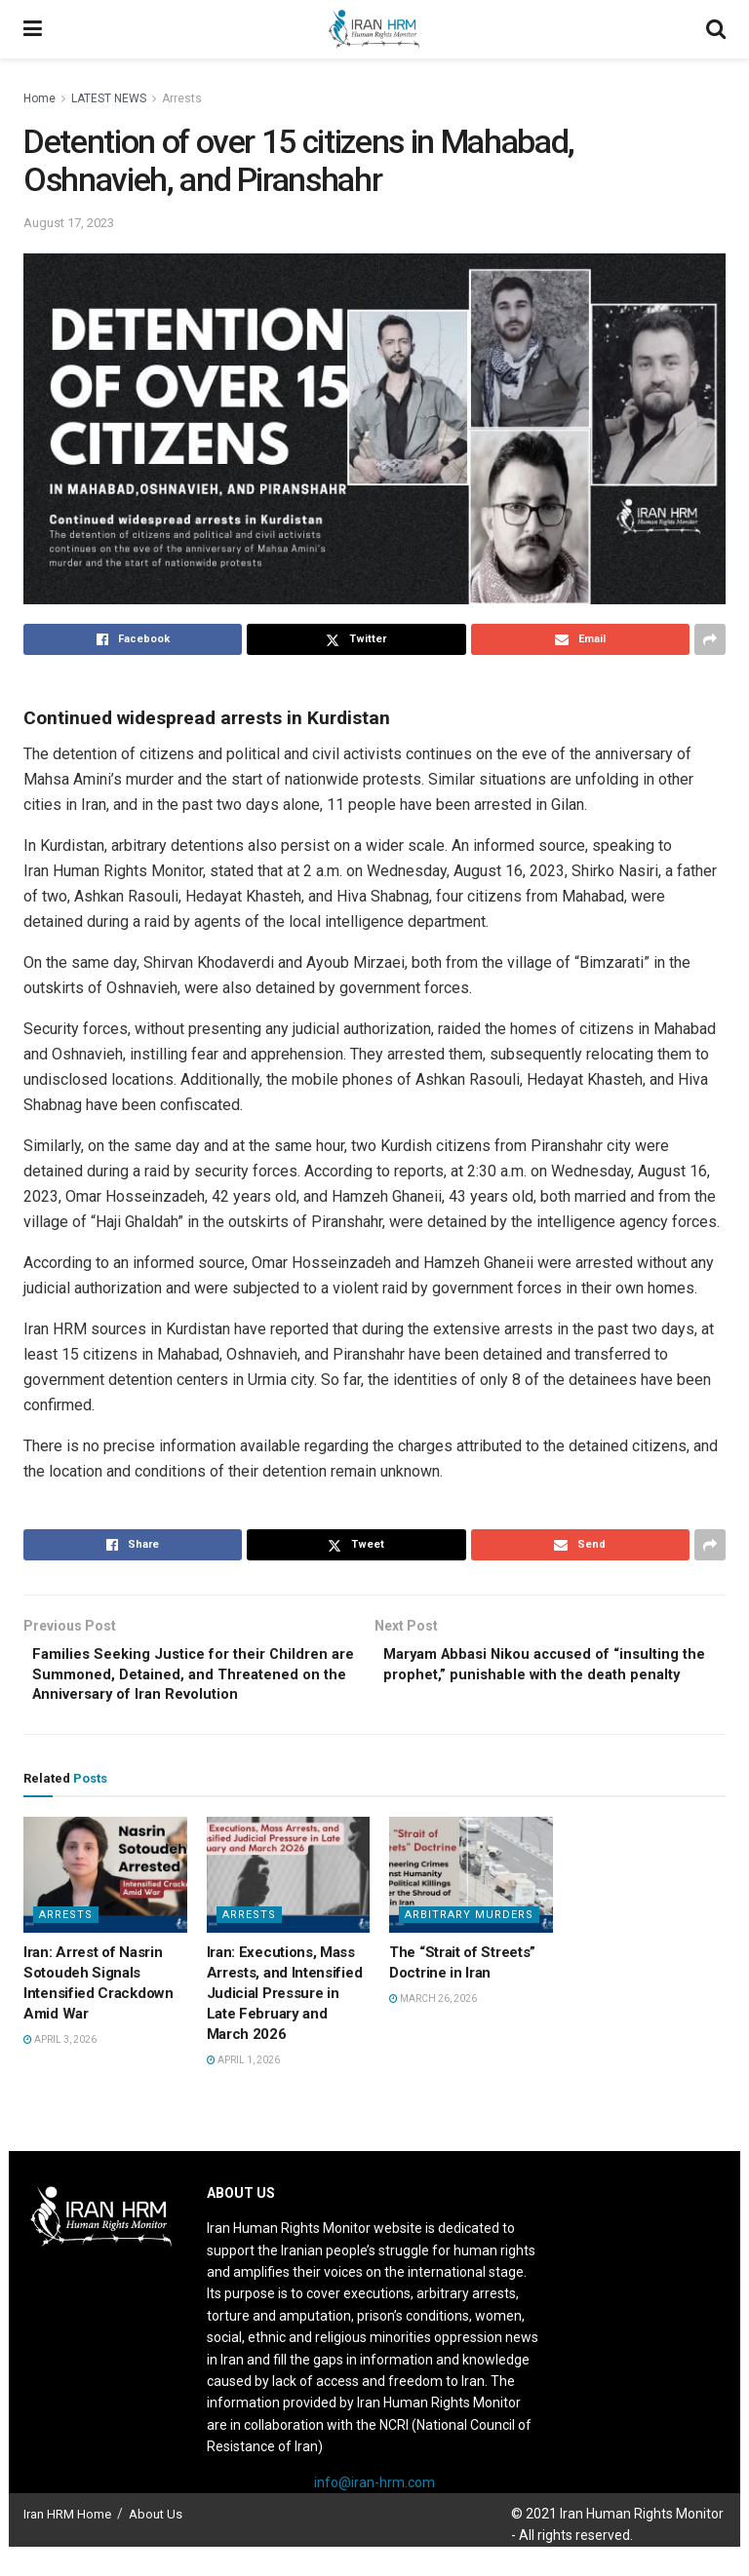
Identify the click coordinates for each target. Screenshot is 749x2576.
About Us (155, 2544)
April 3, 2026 (60, 2069)
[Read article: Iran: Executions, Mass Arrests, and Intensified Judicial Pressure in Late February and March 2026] (289, 1904)
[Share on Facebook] (132, 639)
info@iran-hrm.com (374, 2511)
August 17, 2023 (68, 222)
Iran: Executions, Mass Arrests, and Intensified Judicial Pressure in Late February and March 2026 (285, 2023)
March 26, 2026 (433, 2028)
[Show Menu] (32, 29)
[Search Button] (716, 29)
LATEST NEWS (108, 98)
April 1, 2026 (243, 2090)
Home (39, 98)
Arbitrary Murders (469, 1945)
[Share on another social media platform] (710, 639)
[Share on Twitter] (356, 639)
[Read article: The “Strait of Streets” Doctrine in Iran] (471, 1904)
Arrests (182, 98)
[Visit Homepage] (373, 29)
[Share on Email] (580, 639)
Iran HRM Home (67, 2544)
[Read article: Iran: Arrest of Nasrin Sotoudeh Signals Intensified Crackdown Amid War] (105, 1904)
